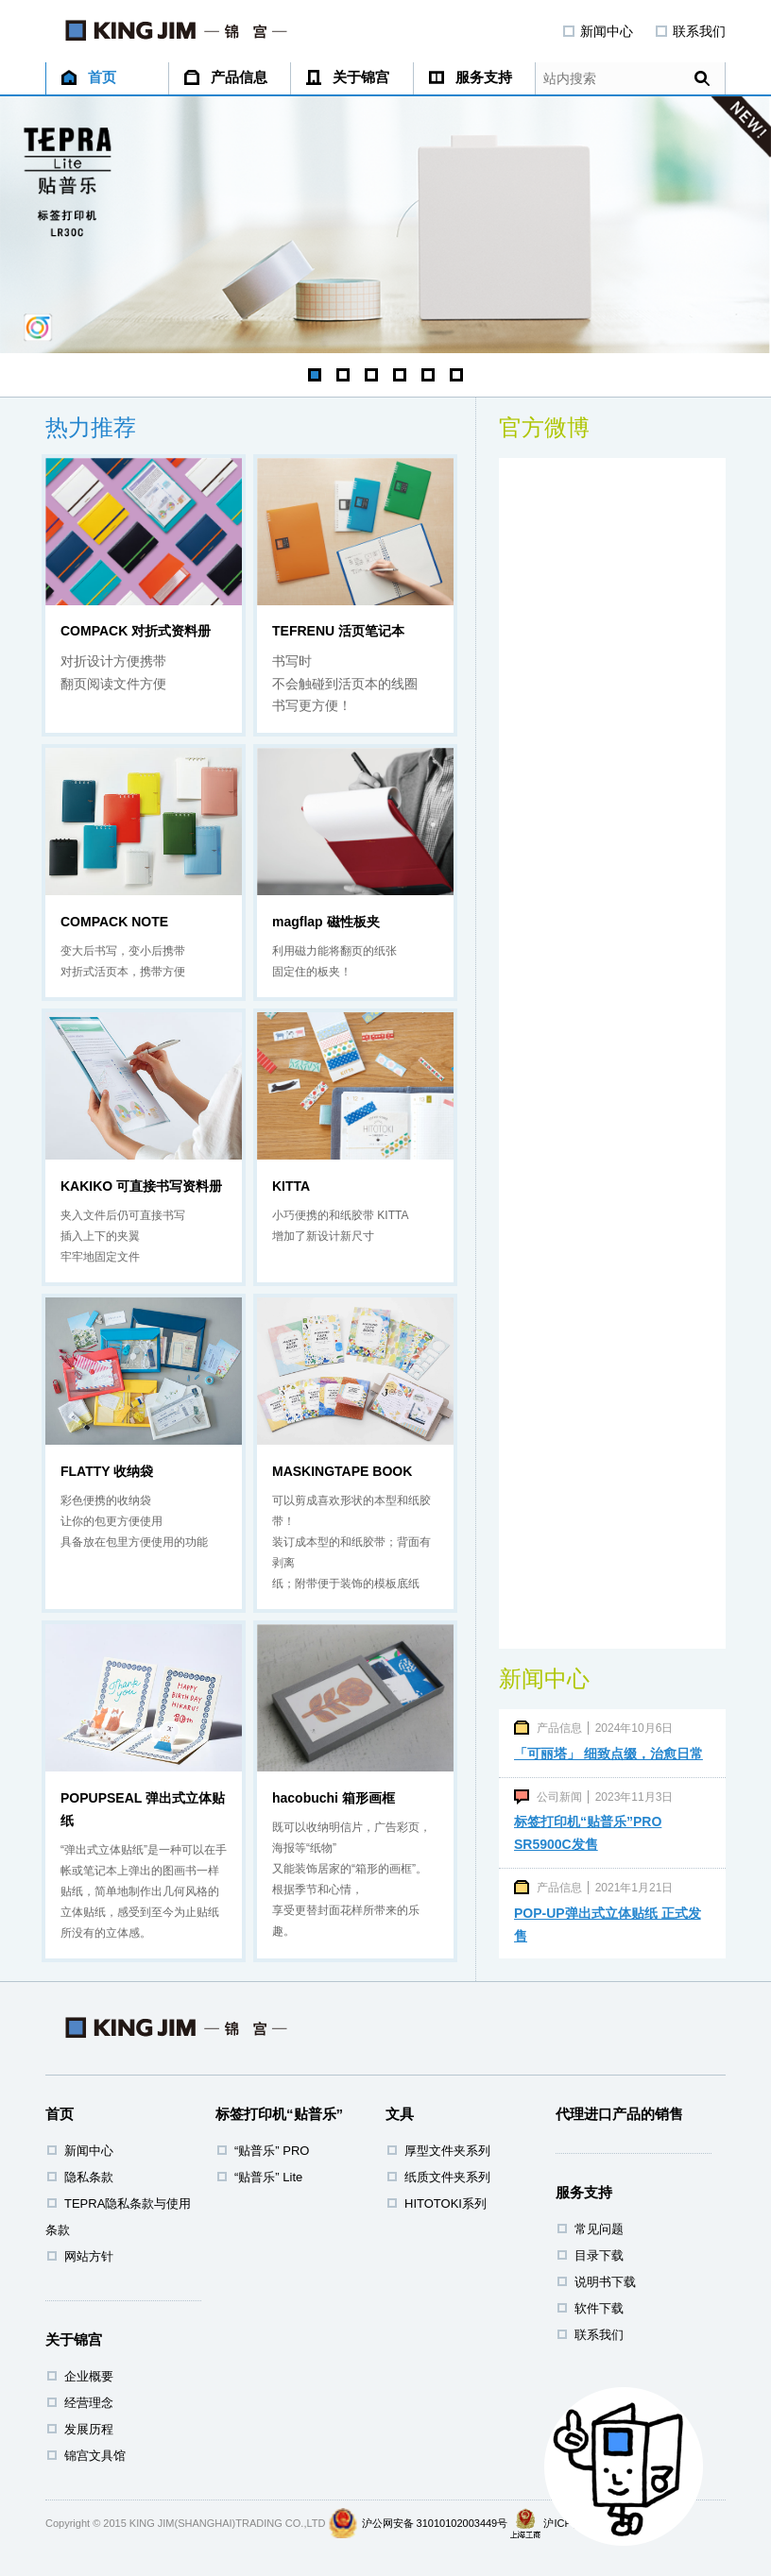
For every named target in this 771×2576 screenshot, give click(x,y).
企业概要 (88, 2376)
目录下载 (599, 2255)
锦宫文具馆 (95, 2456)
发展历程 (88, 2429)
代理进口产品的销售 (619, 2114)
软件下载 (599, 2308)
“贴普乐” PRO (271, 2151)
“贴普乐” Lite (268, 2177)
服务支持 (470, 77)
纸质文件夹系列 (447, 2177)
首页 (88, 77)
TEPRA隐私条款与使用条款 (118, 2216)
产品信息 (225, 77)
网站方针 (88, 2256)
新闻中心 (598, 31)
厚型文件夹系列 (447, 2151)
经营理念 (88, 2403)
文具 (400, 2114)
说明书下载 (605, 2282)
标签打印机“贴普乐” (279, 2114)
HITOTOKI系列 (445, 2203)
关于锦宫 (347, 77)
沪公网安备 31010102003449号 (435, 2523)
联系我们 (691, 31)
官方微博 (544, 427)
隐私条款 (88, 2177)
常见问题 (599, 2229)
